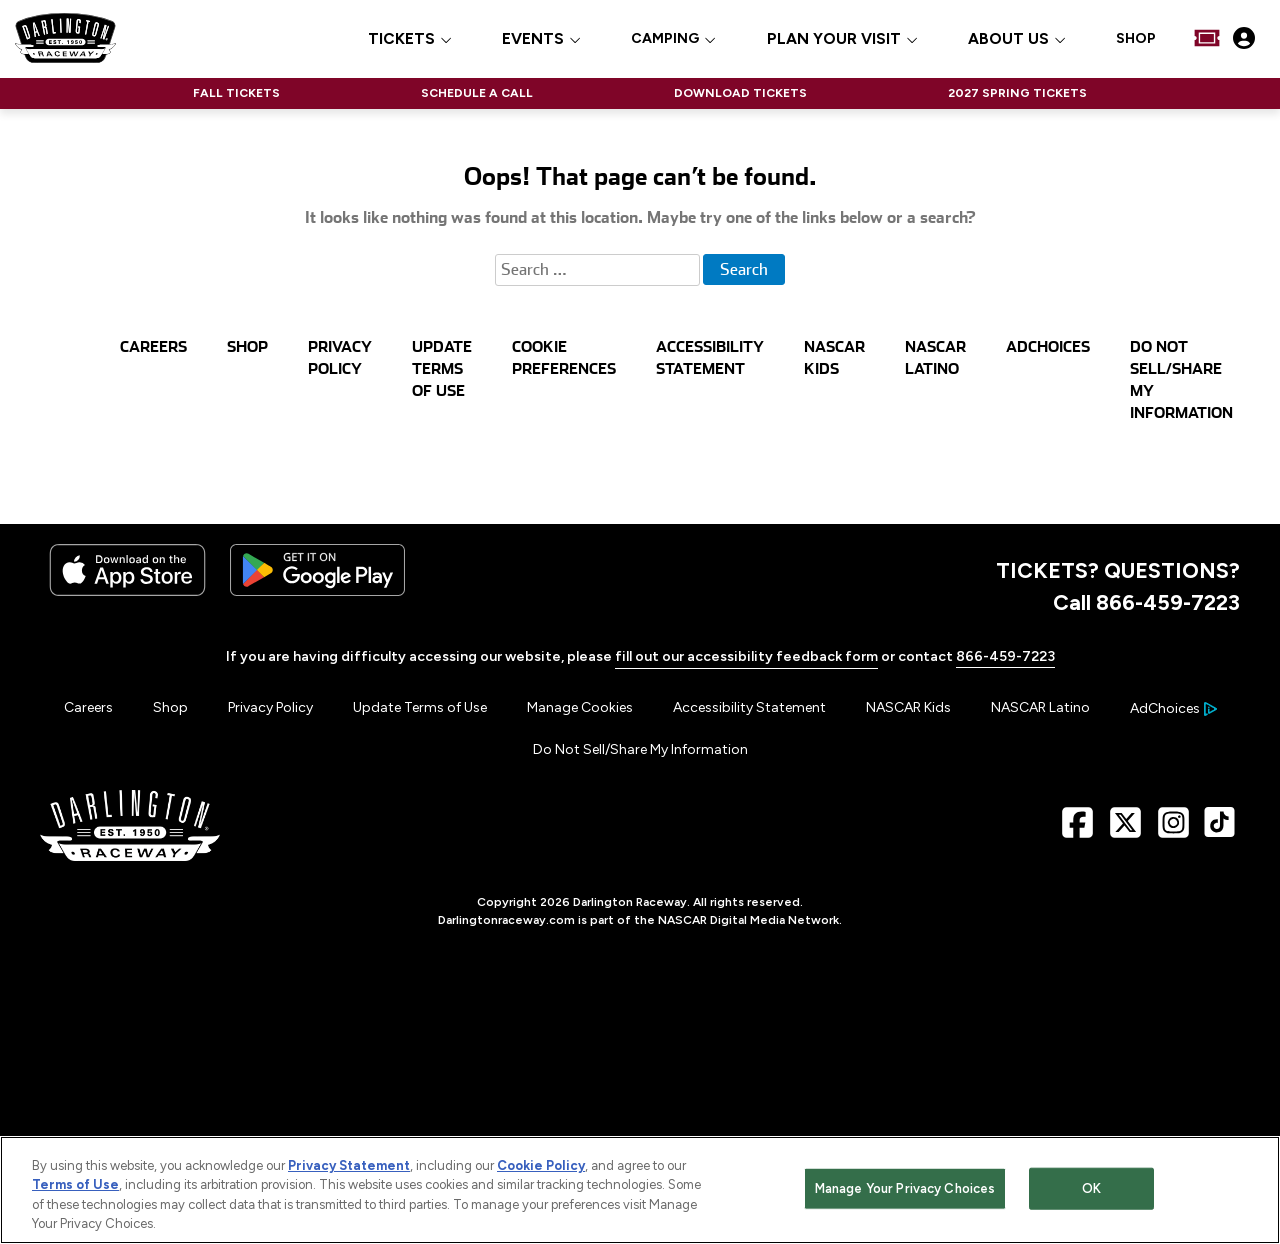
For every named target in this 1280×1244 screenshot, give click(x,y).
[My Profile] (1244, 38)
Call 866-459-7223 (1146, 602)
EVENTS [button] (533, 39)
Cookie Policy (541, 1169)
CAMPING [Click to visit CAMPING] (665, 39)
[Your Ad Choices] (1173, 708)
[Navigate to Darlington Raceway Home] (65, 38)
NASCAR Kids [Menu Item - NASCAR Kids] (908, 707)
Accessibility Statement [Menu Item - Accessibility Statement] (749, 707)
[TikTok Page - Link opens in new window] (1219, 830)
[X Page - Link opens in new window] (1125, 830)
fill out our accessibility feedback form (746, 656)
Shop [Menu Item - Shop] (170, 707)
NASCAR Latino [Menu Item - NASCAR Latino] (1040, 707)
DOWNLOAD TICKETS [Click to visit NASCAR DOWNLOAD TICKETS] (740, 93)
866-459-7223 (1005, 656)
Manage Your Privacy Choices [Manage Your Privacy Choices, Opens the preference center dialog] (905, 1191)
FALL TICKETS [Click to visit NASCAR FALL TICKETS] (236, 93)
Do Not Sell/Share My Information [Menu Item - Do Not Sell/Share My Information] (640, 749)
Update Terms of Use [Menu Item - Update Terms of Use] (420, 707)
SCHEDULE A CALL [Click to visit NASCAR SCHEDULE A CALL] (477, 93)
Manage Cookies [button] (580, 707)
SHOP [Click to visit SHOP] (1136, 39)
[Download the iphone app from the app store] (127, 591)
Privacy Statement (349, 1169)
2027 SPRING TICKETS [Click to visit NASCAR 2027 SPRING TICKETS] (1017, 93)
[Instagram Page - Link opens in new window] (1173, 830)
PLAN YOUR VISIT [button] (834, 39)
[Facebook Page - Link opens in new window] (1077, 830)
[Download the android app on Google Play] (317, 591)
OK (1091, 1191)
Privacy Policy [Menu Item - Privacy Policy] (270, 707)
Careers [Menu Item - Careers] (88, 707)
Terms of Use (75, 1188)
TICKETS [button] (401, 39)
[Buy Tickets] (1207, 38)
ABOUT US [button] (1008, 39)
